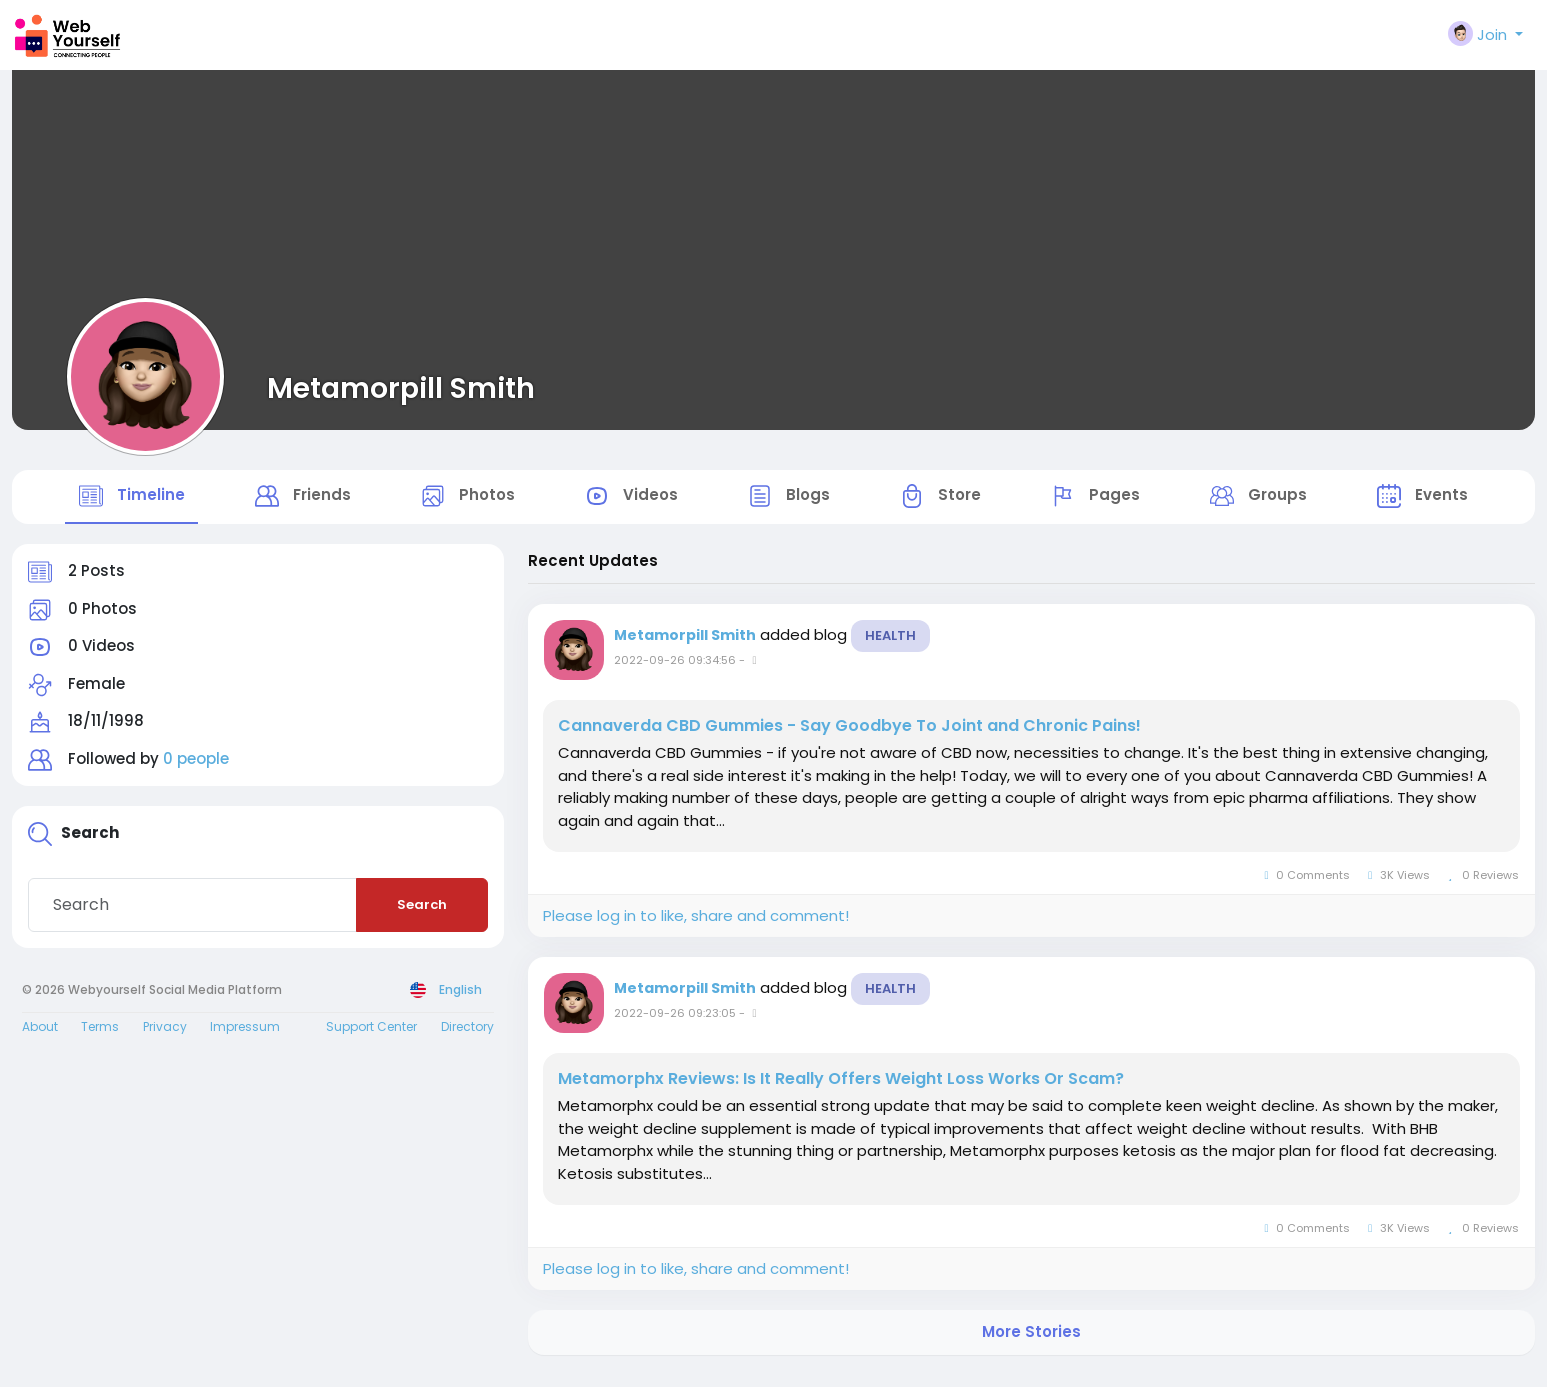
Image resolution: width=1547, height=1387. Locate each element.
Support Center (371, 1037)
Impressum (245, 1037)
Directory (467, 1037)
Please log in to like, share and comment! (696, 927)
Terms (100, 1037)
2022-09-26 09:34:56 (675, 672)
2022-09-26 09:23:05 (675, 1025)
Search (422, 916)
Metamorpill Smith (401, 388)
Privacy (165, 1037)
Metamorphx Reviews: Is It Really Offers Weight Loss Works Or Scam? (841, 1091)
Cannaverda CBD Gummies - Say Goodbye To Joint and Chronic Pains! (849, 738)
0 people (196, 770)
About (40, 1037)
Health (890, 647)
